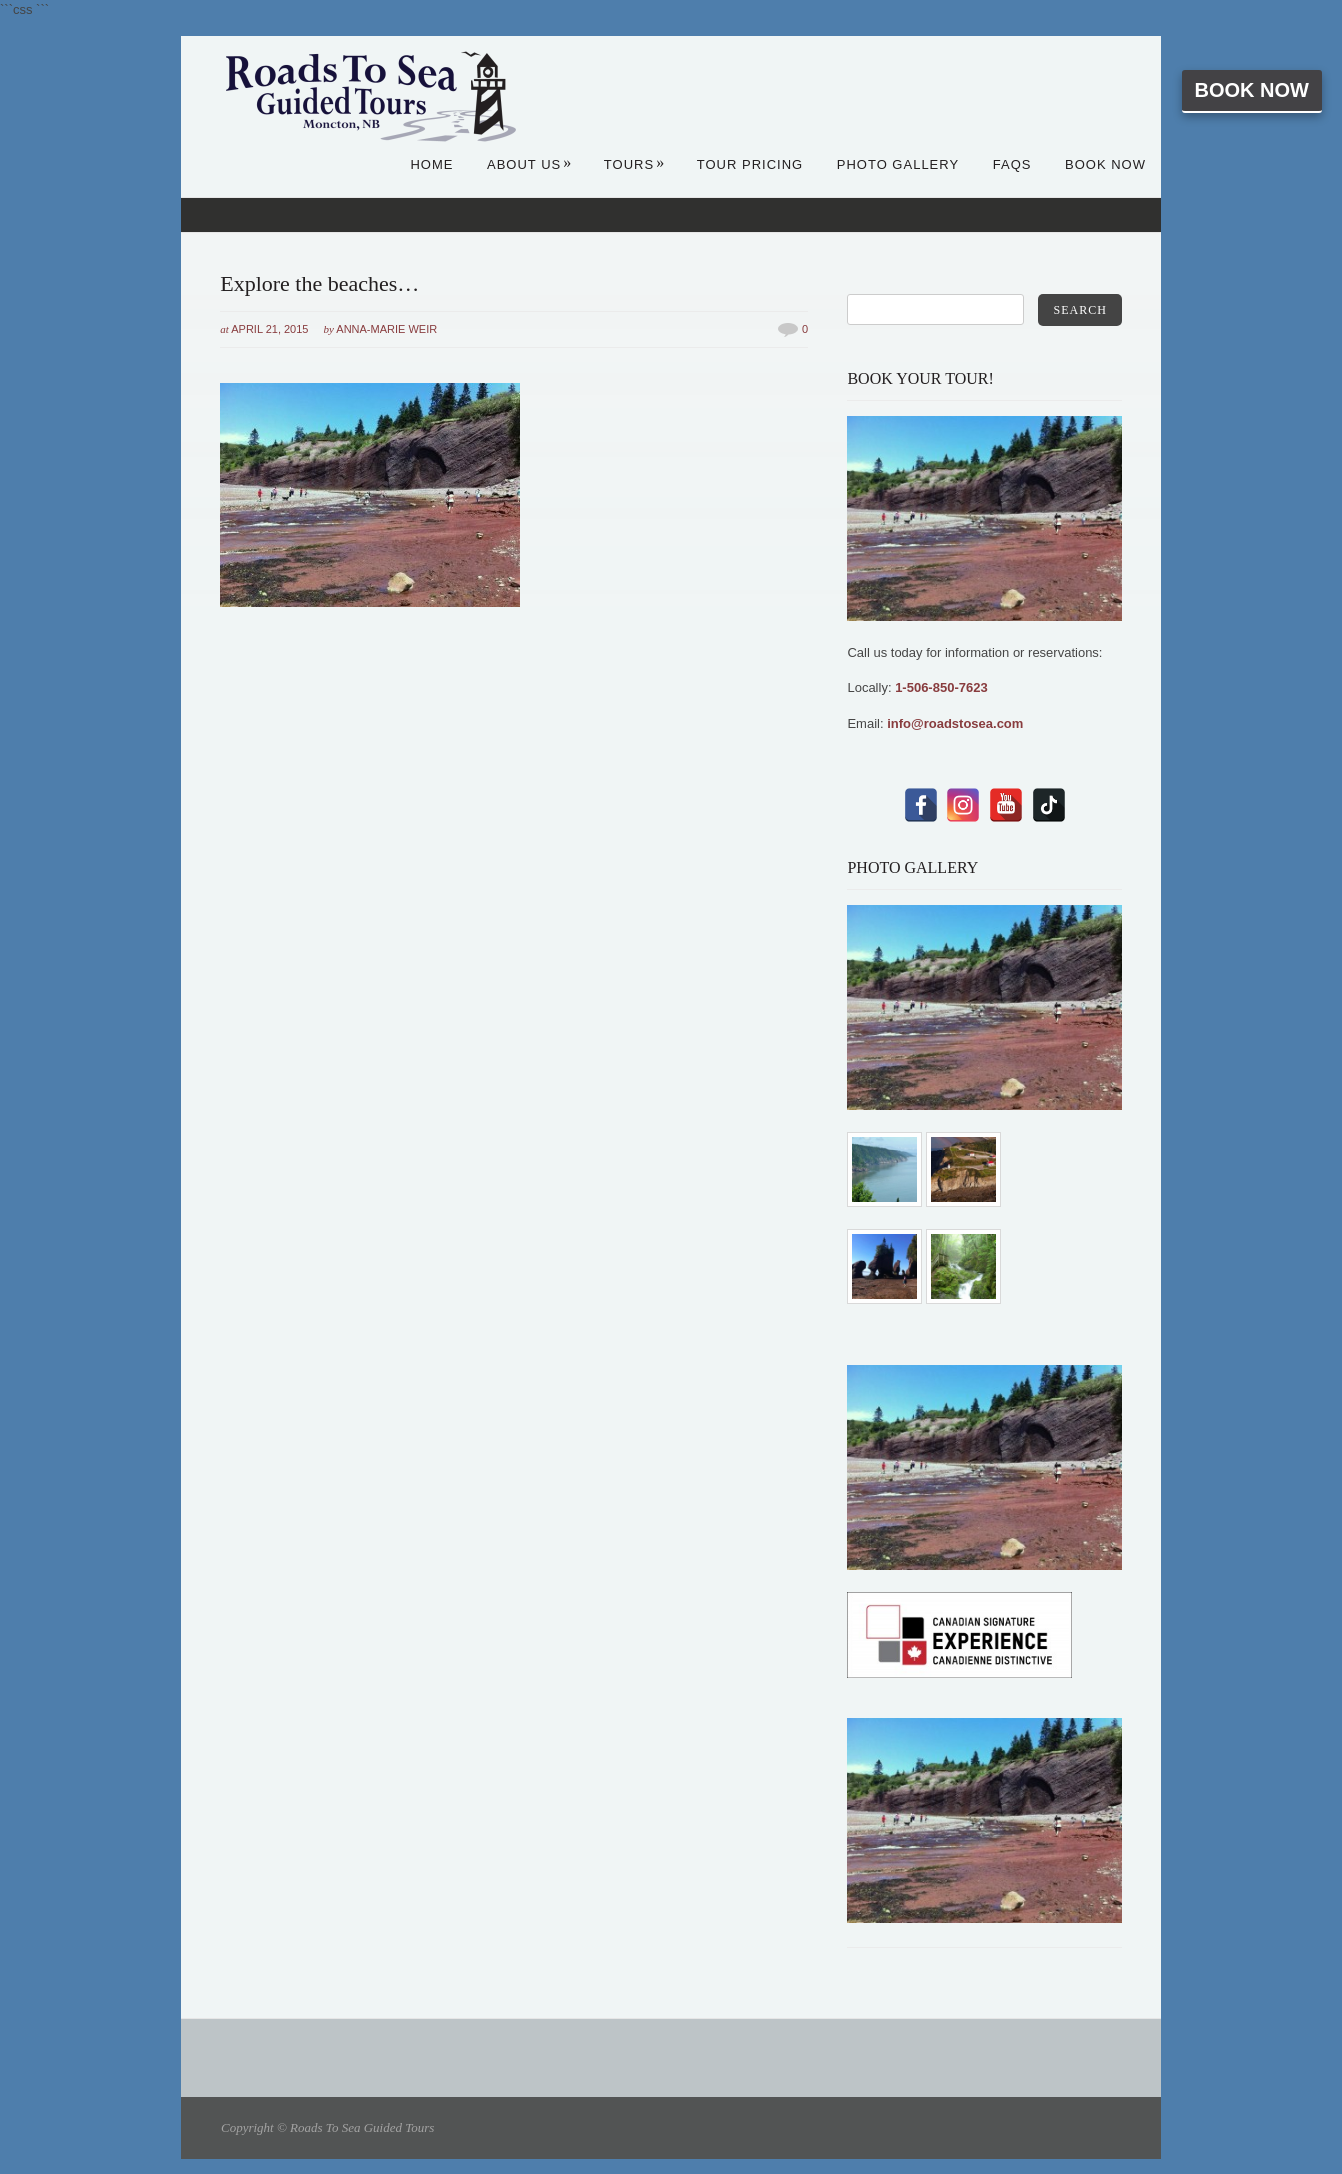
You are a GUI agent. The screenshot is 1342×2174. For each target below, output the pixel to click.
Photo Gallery (898, 164)
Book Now (1252, 90)
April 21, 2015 (269, 329)
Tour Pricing (750, 164)
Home (431, 164)
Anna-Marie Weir (386, 329)
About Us (529, 164)
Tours (634, 164)
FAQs (1012, 164)
